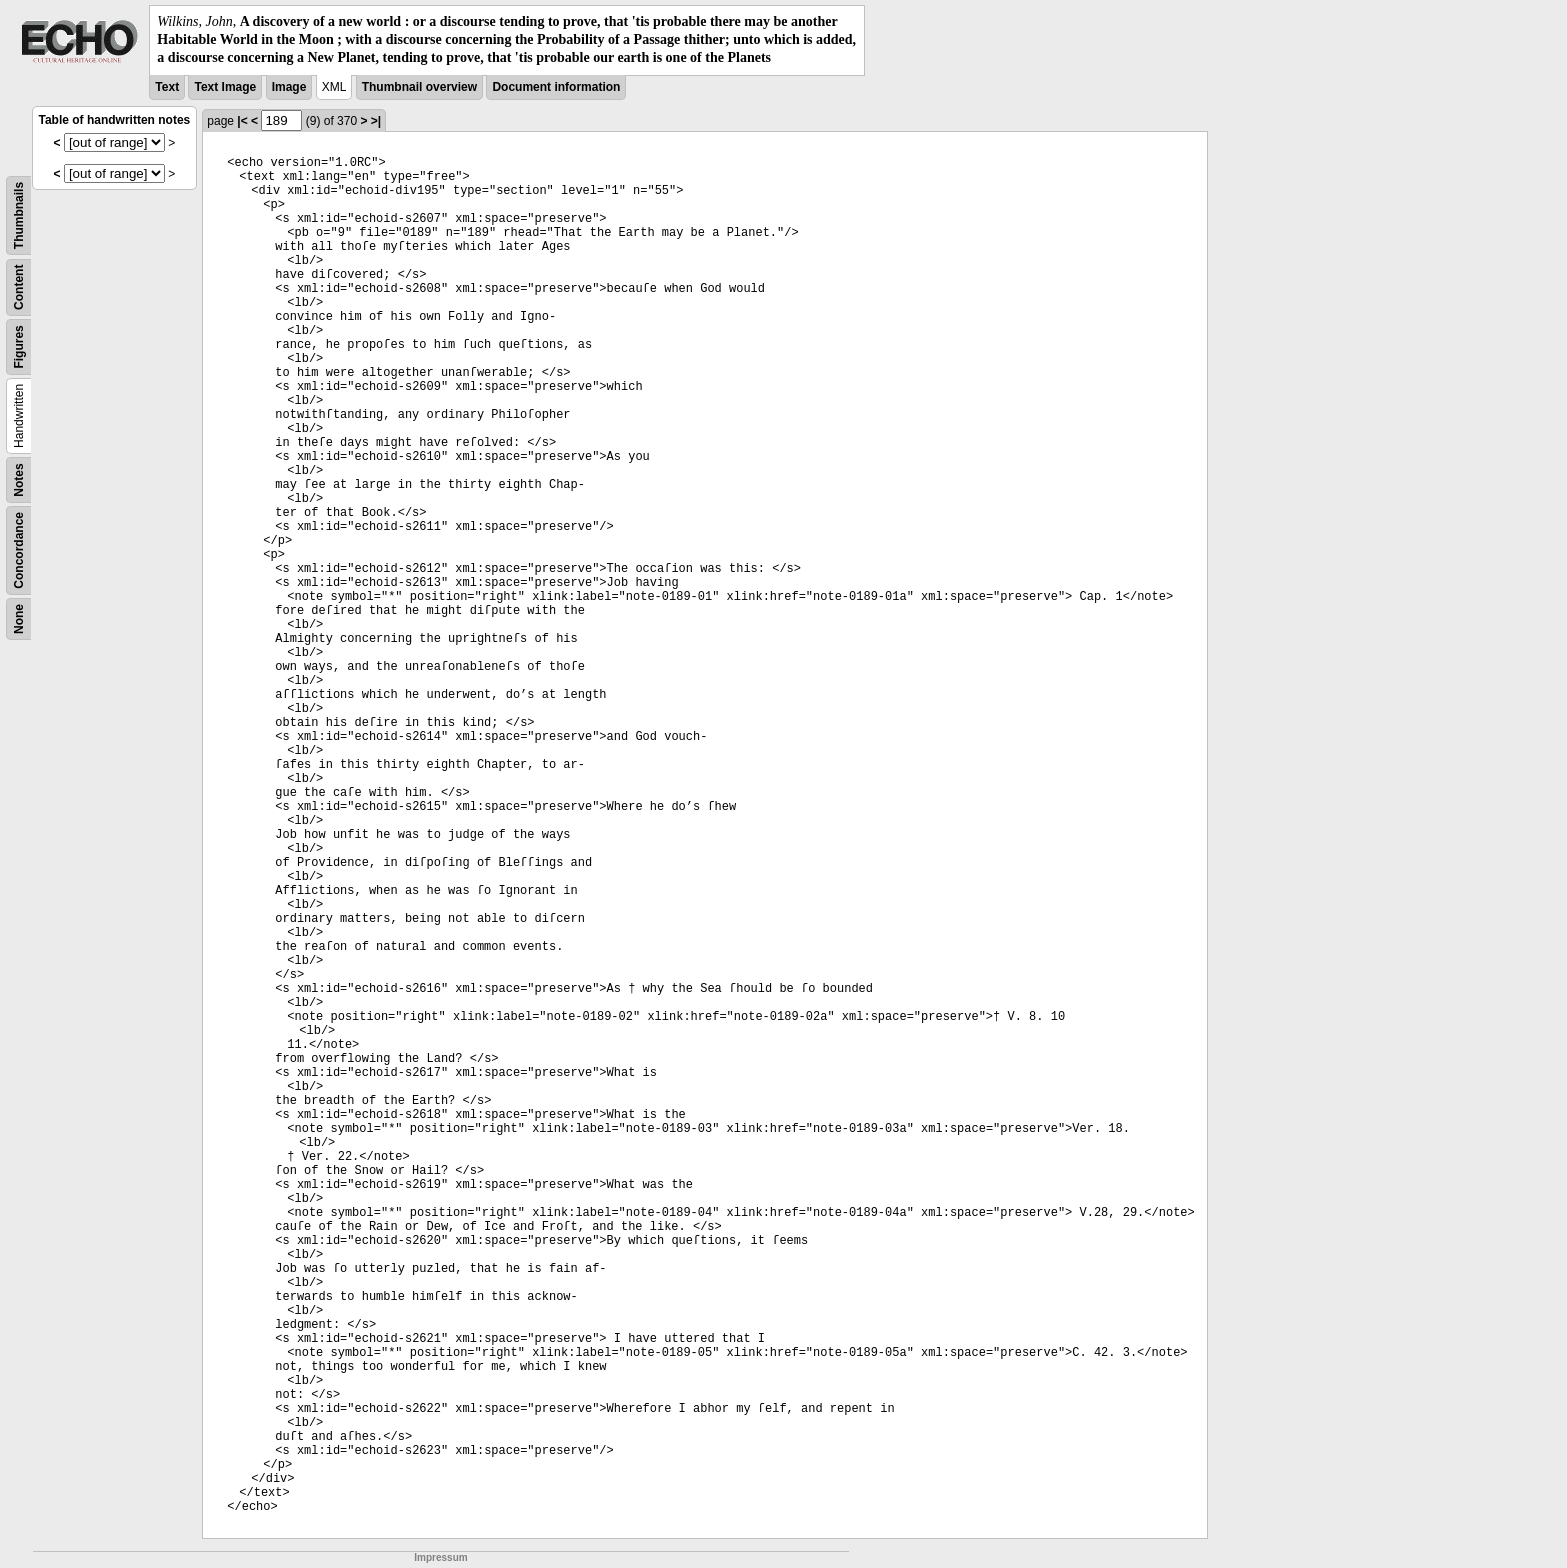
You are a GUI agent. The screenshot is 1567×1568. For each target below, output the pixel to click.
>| (376, 121)
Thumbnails (19, 214)
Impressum (440, 1557)
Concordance (19, 550)
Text (167, 87)
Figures (19, 346)
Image (289, 87)
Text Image (225, 87)
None (19, 619)
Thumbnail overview (419, 87)
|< (242, 121)
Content (19, 286)
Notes (19, 479)
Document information (556, 87)
